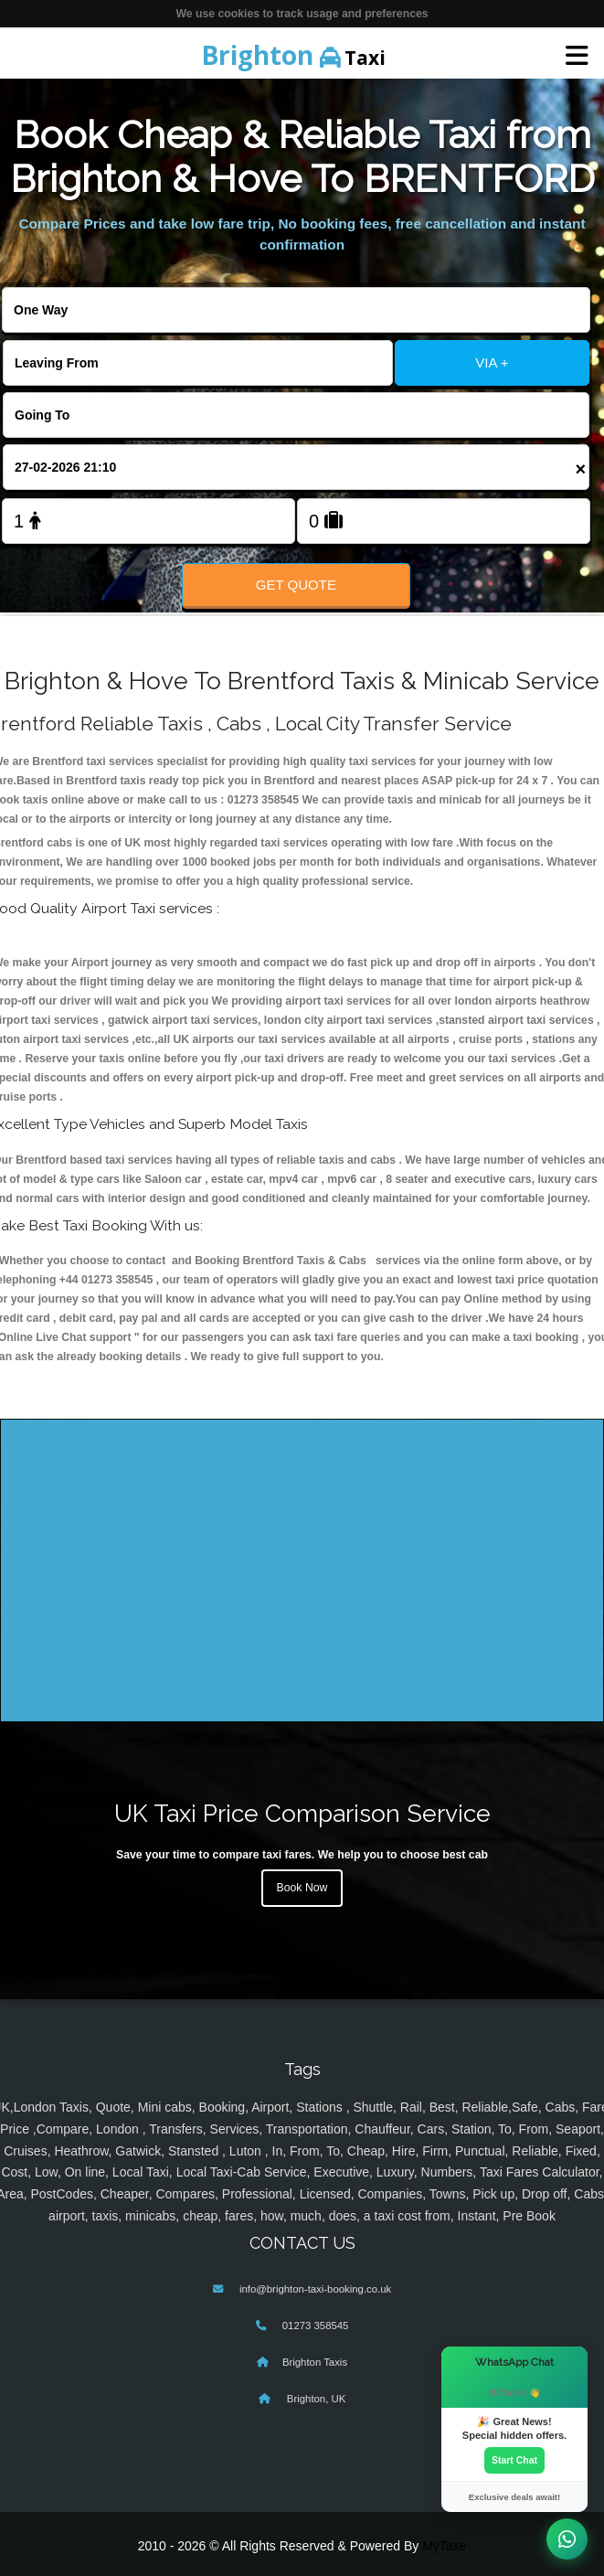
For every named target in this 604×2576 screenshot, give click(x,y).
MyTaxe (444, 2546)
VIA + (491, 362)
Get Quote (296, 584)
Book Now (302, 1887)
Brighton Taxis (314, 2362)
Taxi (293, 54)
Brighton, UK (315, 2398)
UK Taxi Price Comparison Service (302, 1813)
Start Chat (514, 2459)
